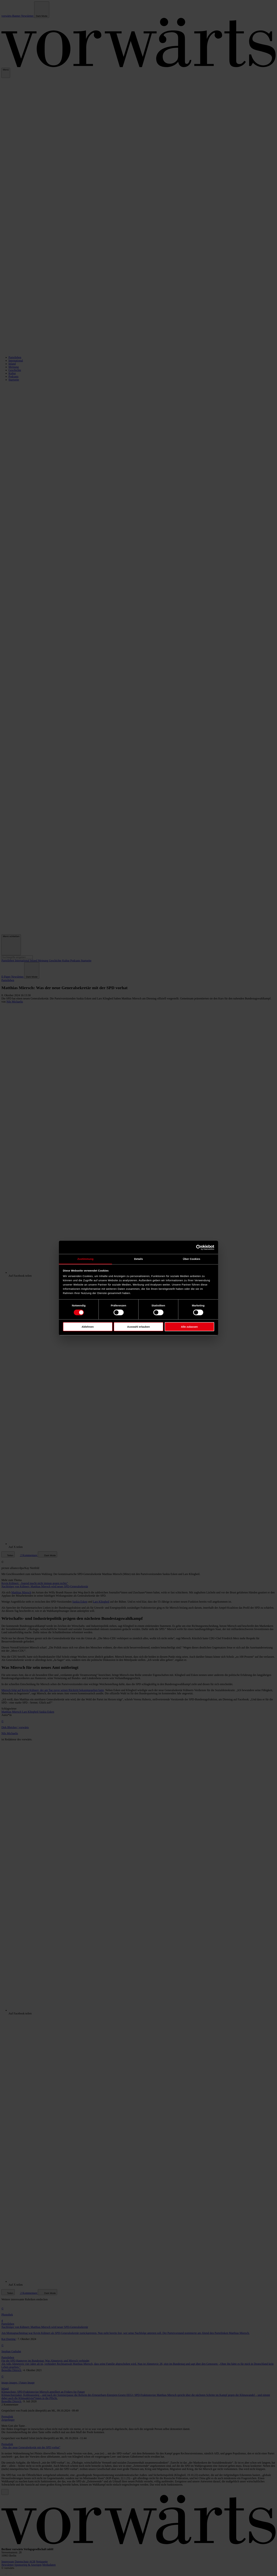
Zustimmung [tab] (85, 1258)
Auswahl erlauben (138, 1326)
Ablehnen (88, 1326)
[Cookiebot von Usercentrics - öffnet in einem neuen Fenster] (198, 1247)
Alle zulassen (189, 1326)
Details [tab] (138, 1258)
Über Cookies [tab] (191, 1258)
